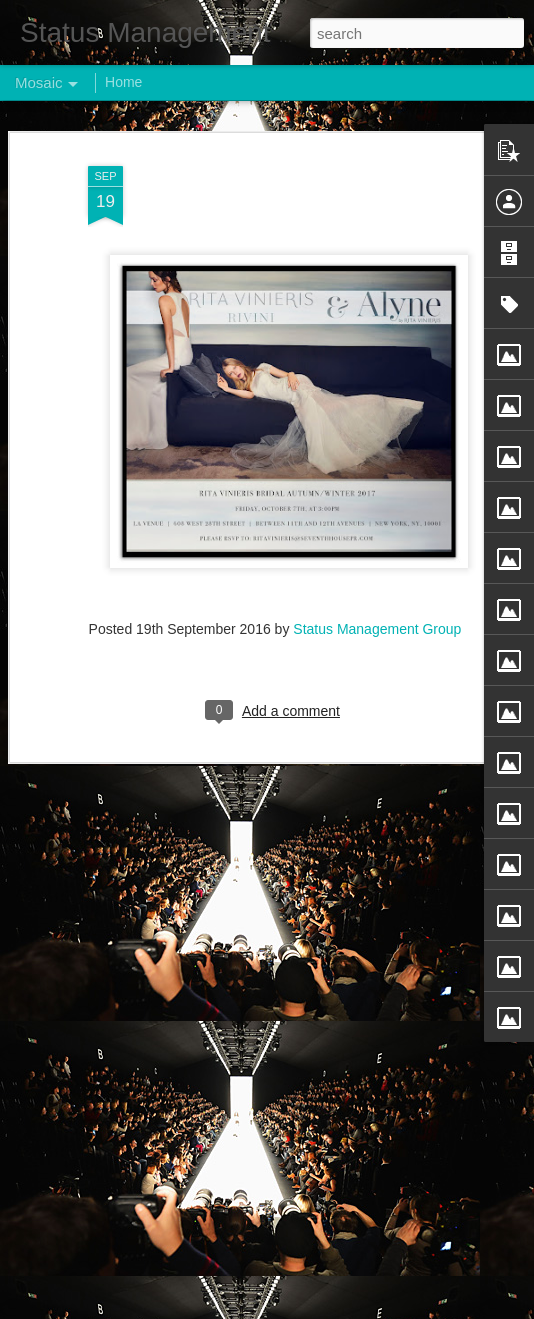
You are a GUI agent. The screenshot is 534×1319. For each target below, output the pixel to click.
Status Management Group (377, 627)
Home (123, 82)
